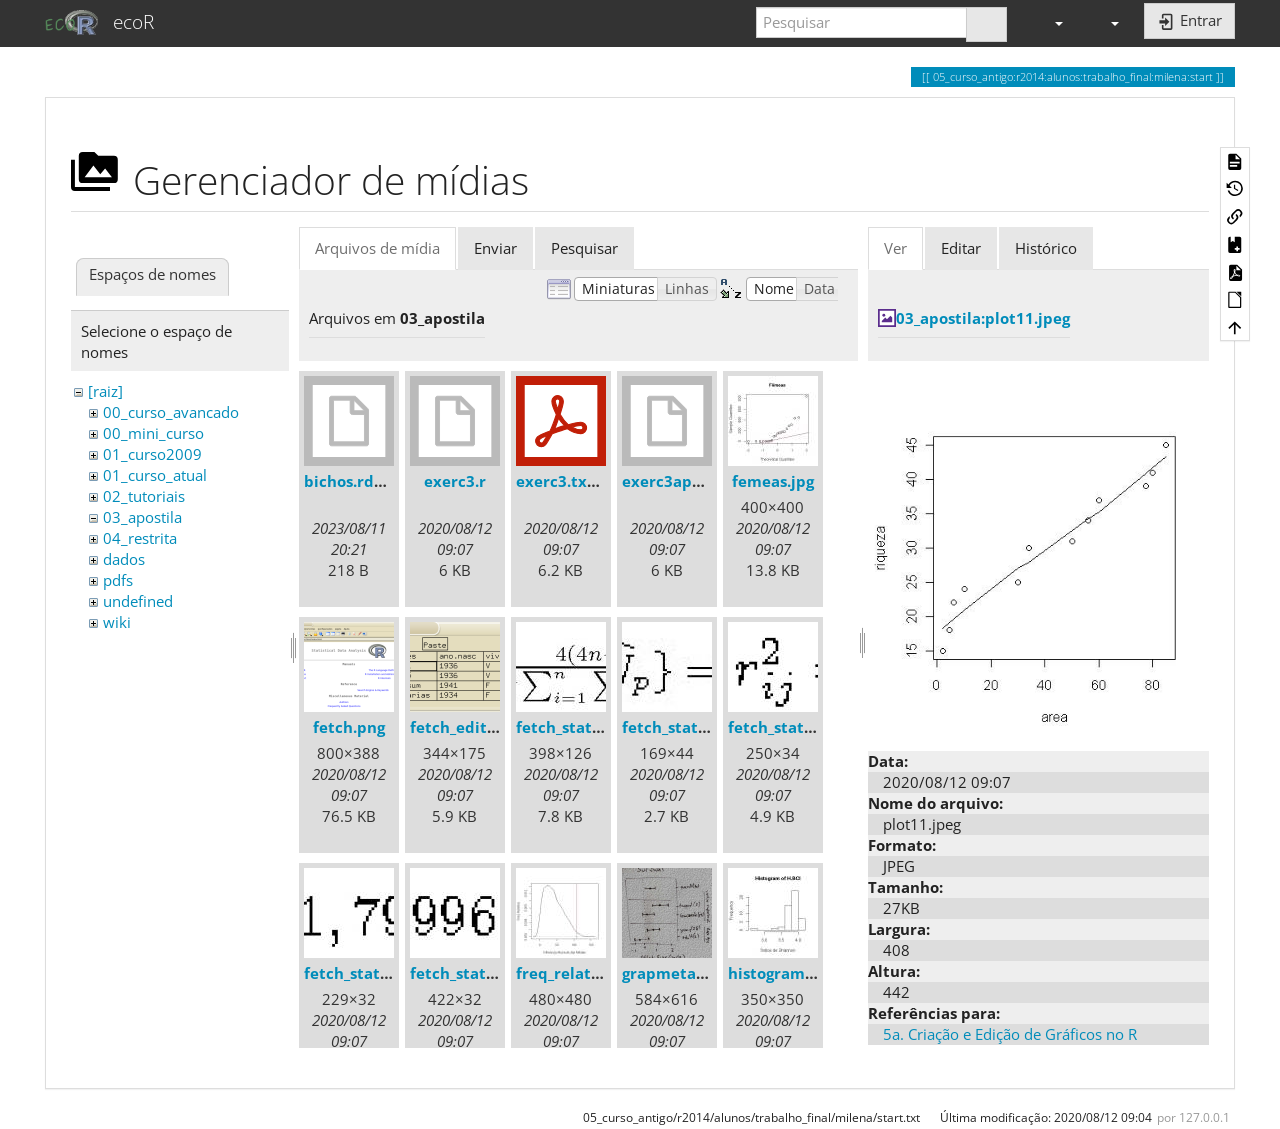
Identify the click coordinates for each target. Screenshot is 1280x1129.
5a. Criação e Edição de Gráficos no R (1010, 1034)
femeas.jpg (773, 481)
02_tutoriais (144, 496)
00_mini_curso (153, 433)
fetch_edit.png (464, 727)
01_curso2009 (152, 454)
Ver (895, 248)
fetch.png (349, 727)
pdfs (118, 580)
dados (124, 559)
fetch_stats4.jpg (363, 973)
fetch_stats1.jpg (575, 727)
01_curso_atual (155, 475)
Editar (961, 248)
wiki (117, 622)
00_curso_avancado (171, 412)
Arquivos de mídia (377, 248)
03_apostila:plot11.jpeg (983, 318)
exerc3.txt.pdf (570, 481)
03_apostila (142, 517)
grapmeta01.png (684, 973)
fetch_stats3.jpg (787, 727)
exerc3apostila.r (683, 481)
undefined (138, 601)
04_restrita (140, 538)
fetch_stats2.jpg (681, 727)
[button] (1050, 22)
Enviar (495, 248)
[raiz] (105, 391)
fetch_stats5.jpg (469, 973)
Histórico (1046, 248)
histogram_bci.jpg (794, 973)
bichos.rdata (351, 481)
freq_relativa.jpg (578, 973)
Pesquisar (584, 248)
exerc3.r (455, 481)
